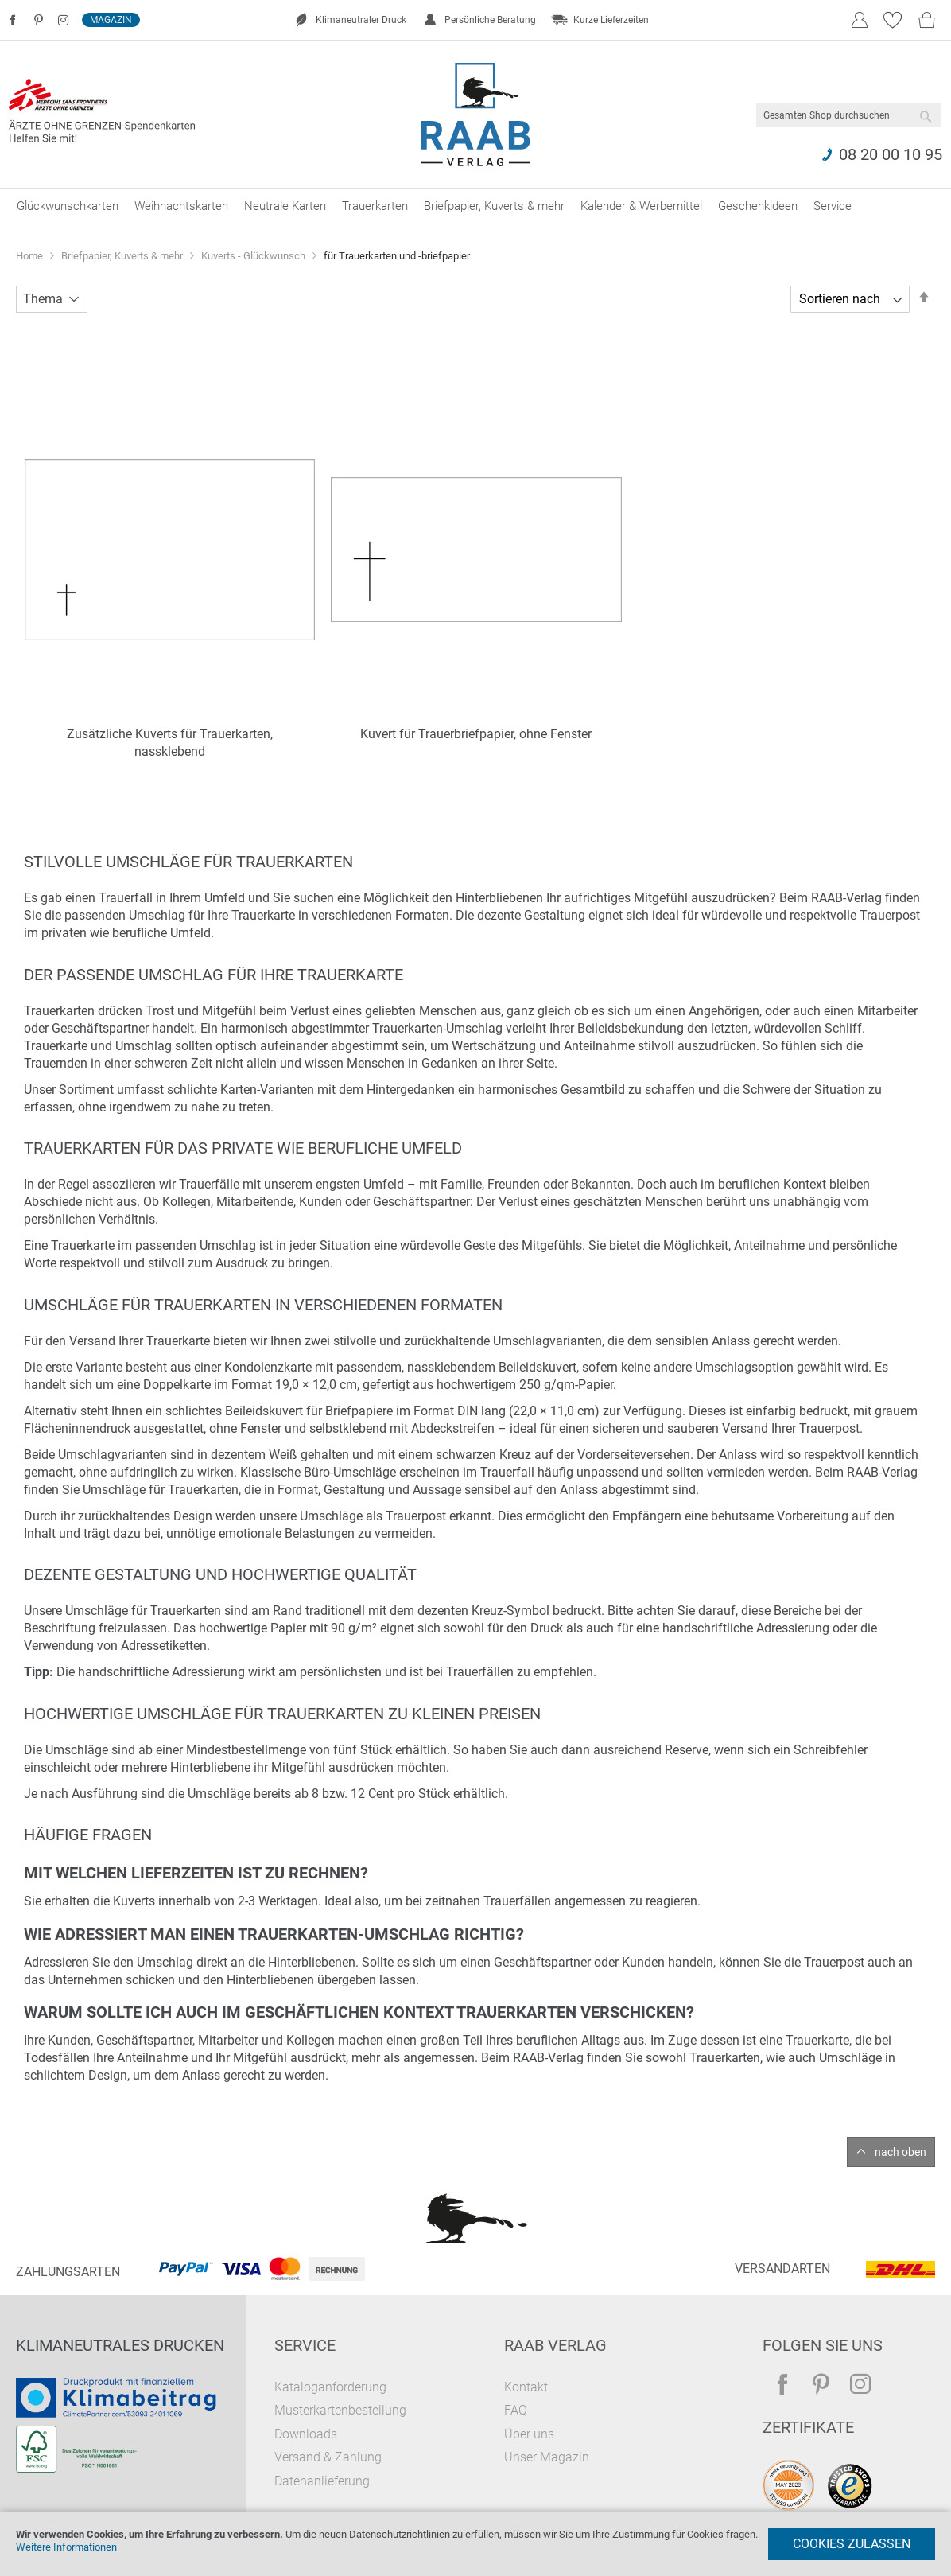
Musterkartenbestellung (340, 2410)
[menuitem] (67, 206)
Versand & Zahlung (328, 2457)
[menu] (475, 206)
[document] (475, 2544)
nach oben (900, 2152)
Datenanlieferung (322, 2480)
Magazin (111, 19)
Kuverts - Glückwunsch (254, 256)
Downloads (305, 2434)
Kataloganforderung (330, 2387)
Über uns (529, 2434)
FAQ (515, 2410)
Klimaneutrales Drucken (120, 2345)
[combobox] (848, 115)
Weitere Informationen (66, 2547)
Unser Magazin (546, 2457)
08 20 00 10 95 (890, 154)
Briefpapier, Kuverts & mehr (123, 256)
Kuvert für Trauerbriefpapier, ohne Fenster (476, 733)
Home (30, 256)
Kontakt (526, 2387)
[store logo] (475, 114)
